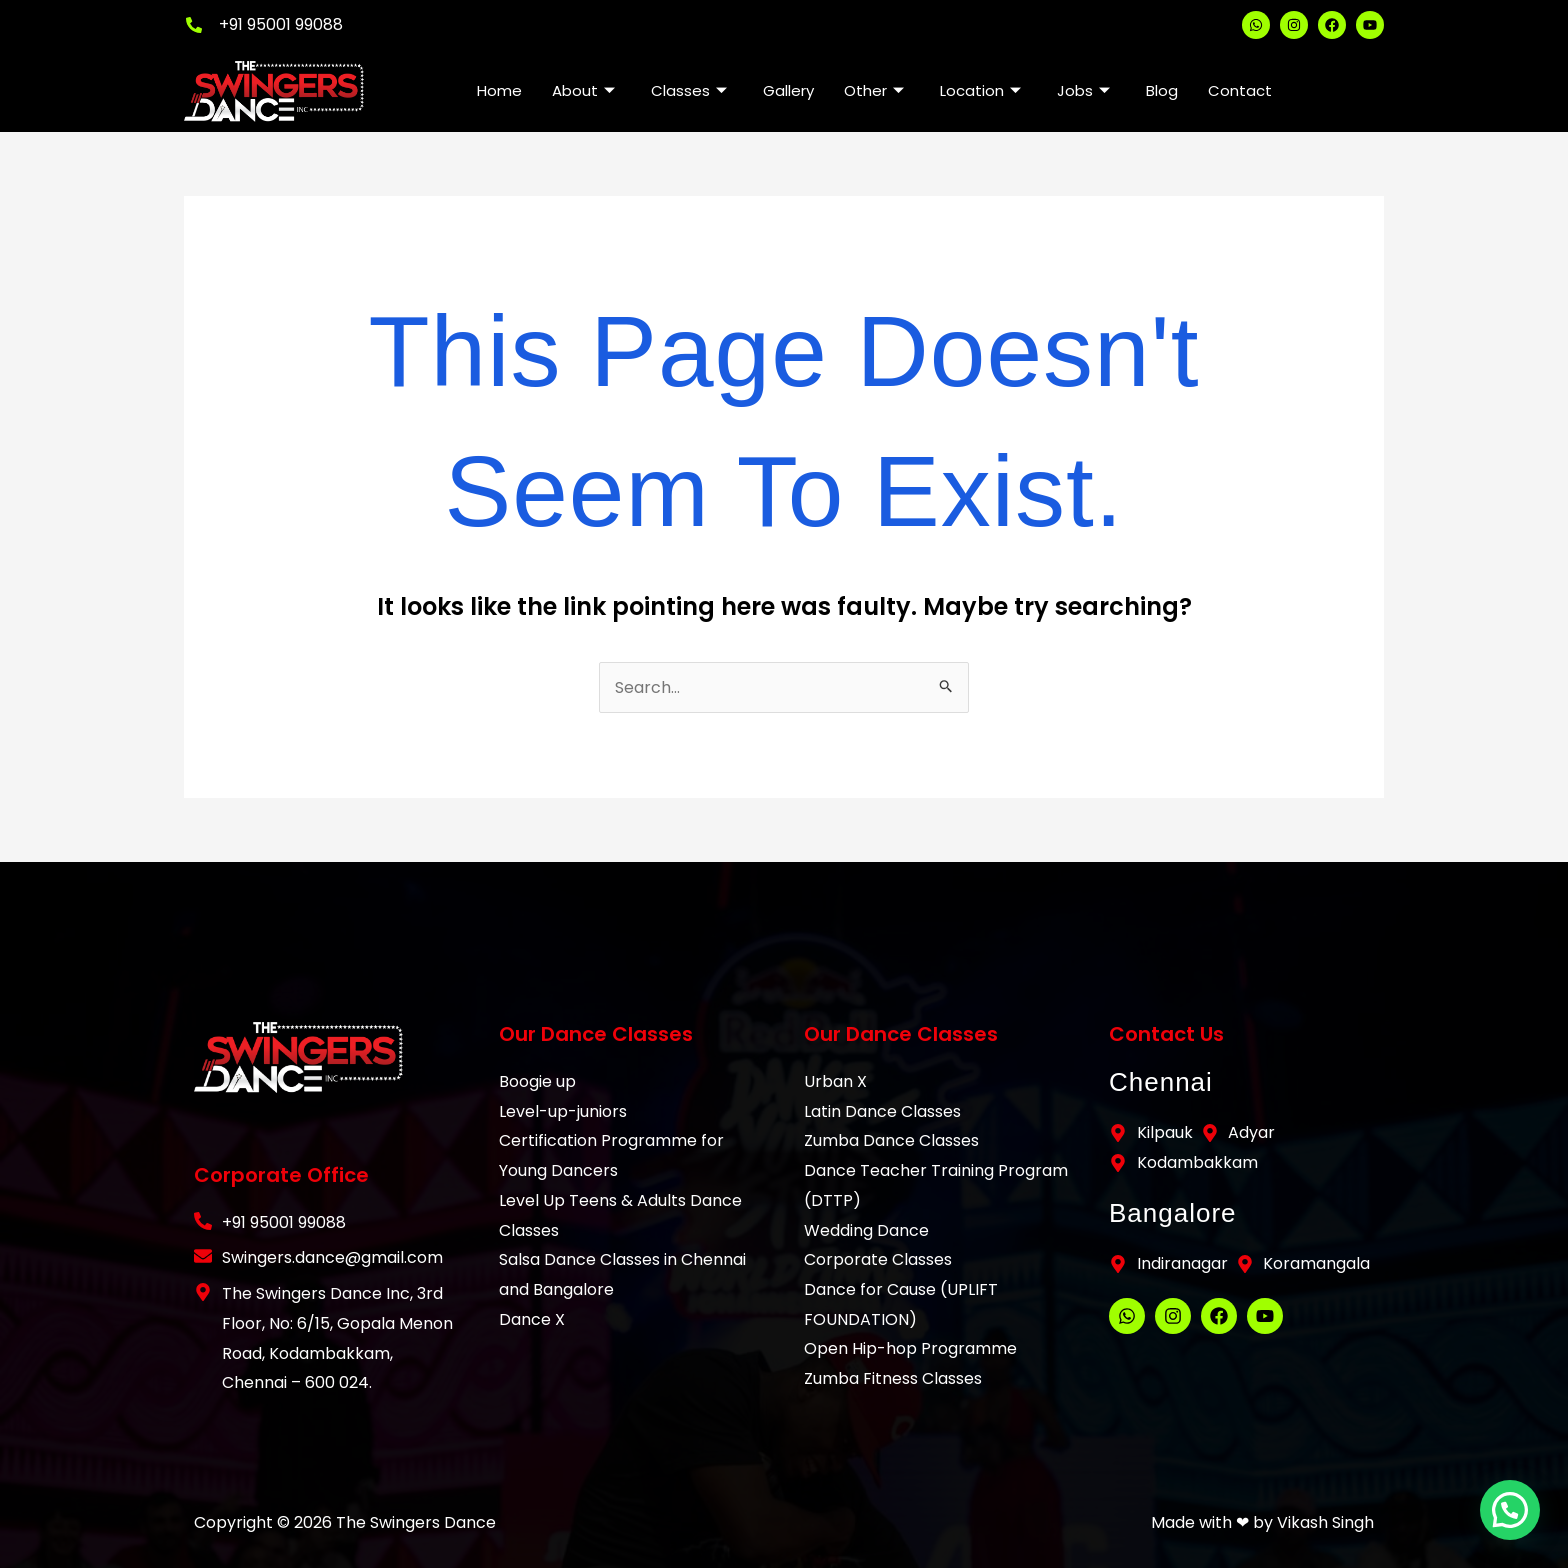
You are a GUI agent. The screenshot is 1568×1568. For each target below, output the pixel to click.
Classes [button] (689, 90)
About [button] (583, 90)
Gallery (788, 90)
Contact (1240, 90)
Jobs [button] (1083, 90)
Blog (1162, 90)
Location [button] (980, 90)
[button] (1515, 1525)
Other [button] (874, 90)
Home (499, 90)
